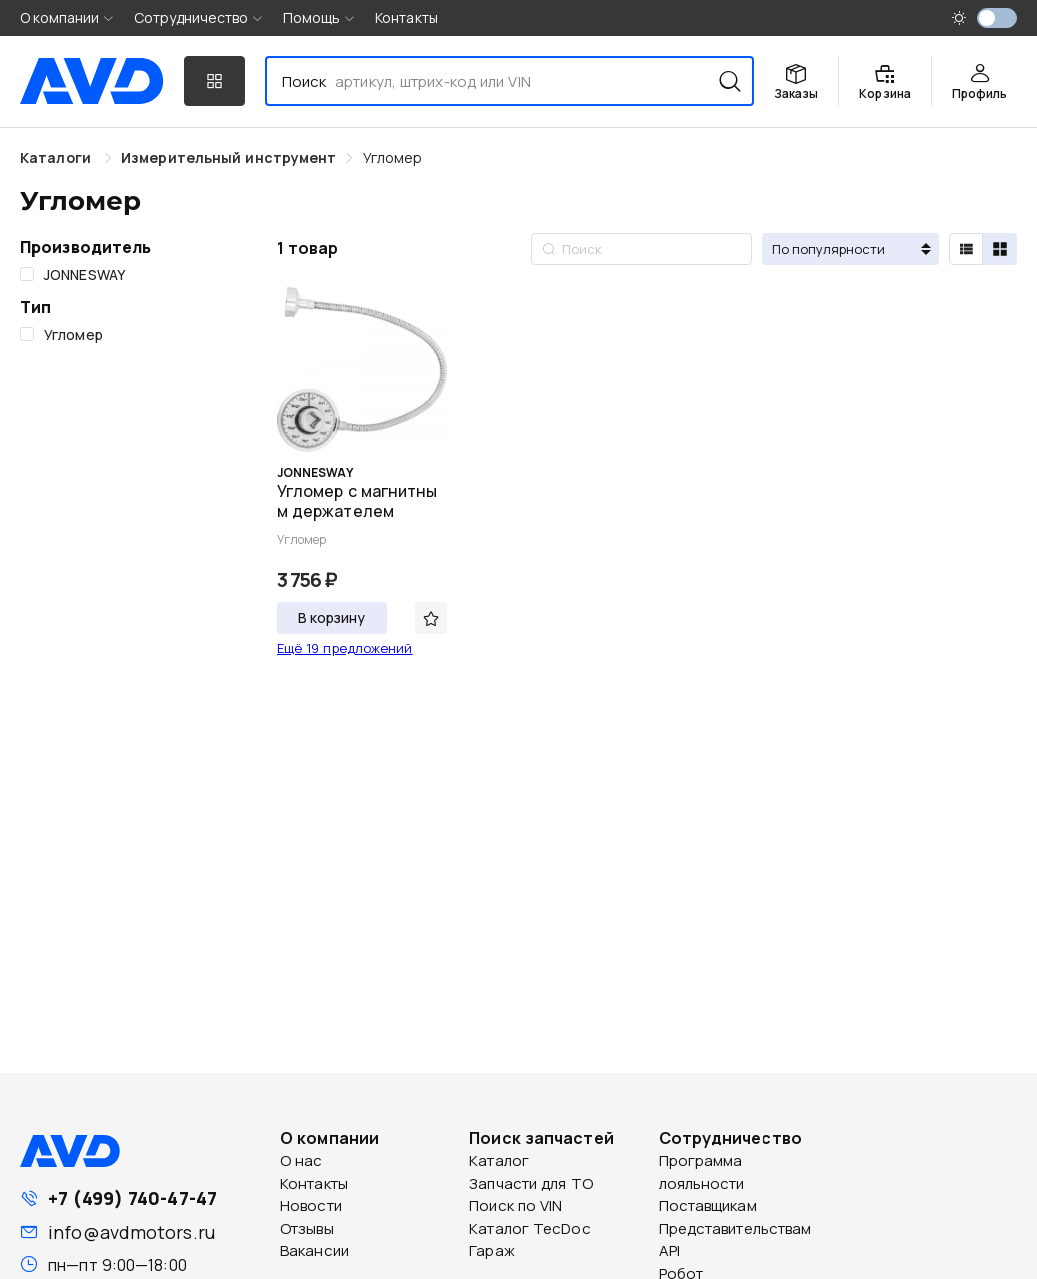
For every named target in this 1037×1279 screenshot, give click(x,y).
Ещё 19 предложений (345, 648)
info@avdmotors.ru (131, 1232)
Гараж (492, 1250)
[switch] (997, 18)
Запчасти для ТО (531, 1183)
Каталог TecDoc (529, 1228)
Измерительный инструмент (228, 157)
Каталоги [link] (57, 157)
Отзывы (307, 1228)
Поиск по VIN (515, 1205)
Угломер (393, 157)
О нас (301, 1160)
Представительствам (735, 1228)
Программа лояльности (702, 1172)
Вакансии (314, 1250)
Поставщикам (708, 1205)
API (669, 1250)
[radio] (966, 249)
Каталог (499, 1160)
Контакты (406, 17)
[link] (228, 157)
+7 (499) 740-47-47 (132, 1198)
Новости (311, 1205)
